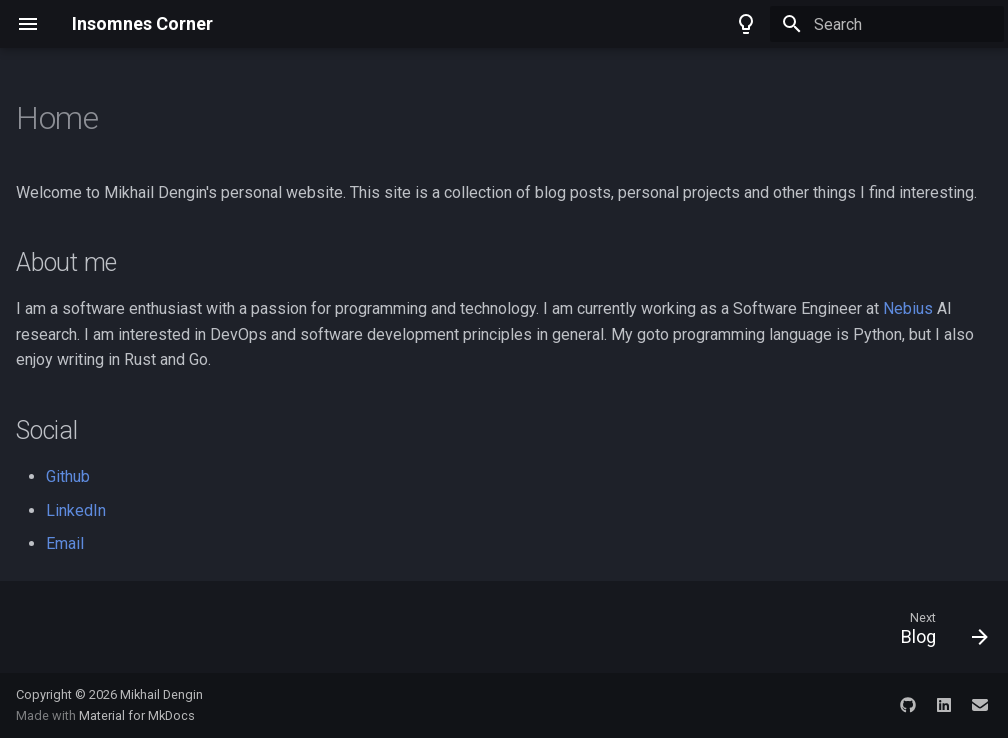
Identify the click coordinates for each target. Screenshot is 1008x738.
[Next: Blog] (938, 633)
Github (68, 476)
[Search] (887, 24)
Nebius (908, 308)
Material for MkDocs (137, 715)
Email (65, 543)
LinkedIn (76, 510)
